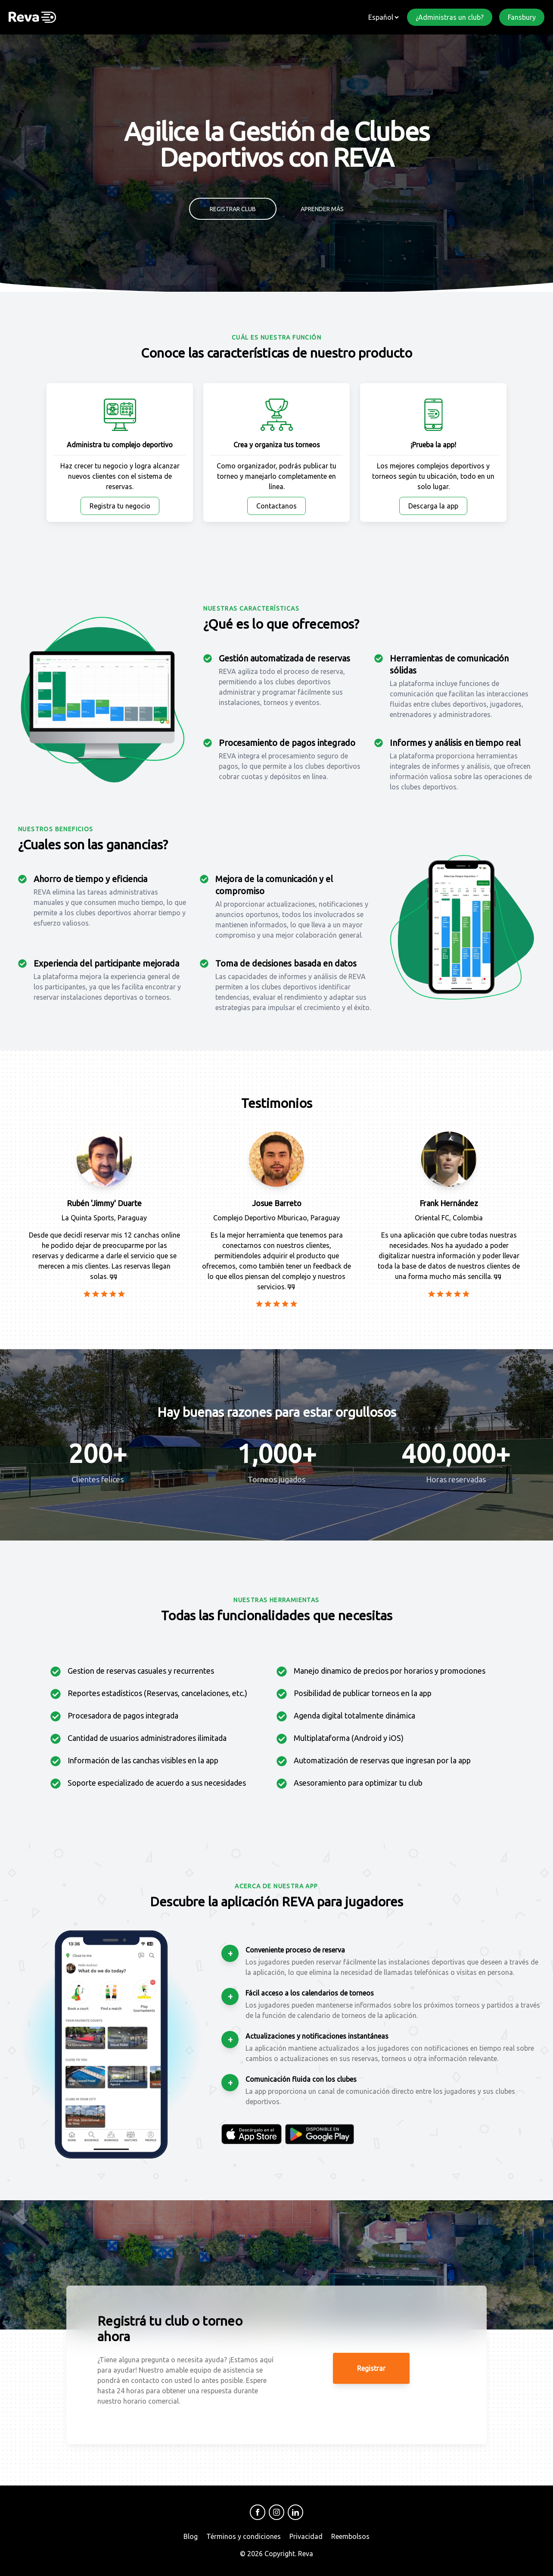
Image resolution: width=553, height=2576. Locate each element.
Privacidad (306, 2536)
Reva (305, 2553)
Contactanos (276, 506)
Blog (190, 2536)
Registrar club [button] (233, 209)
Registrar (371, 2368)
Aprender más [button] (322, 209)
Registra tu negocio (120, 506)
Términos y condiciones (243, 2536)
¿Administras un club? (450, 17)
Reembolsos (350, 2536)
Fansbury (522, 17)
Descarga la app (433, 506)
